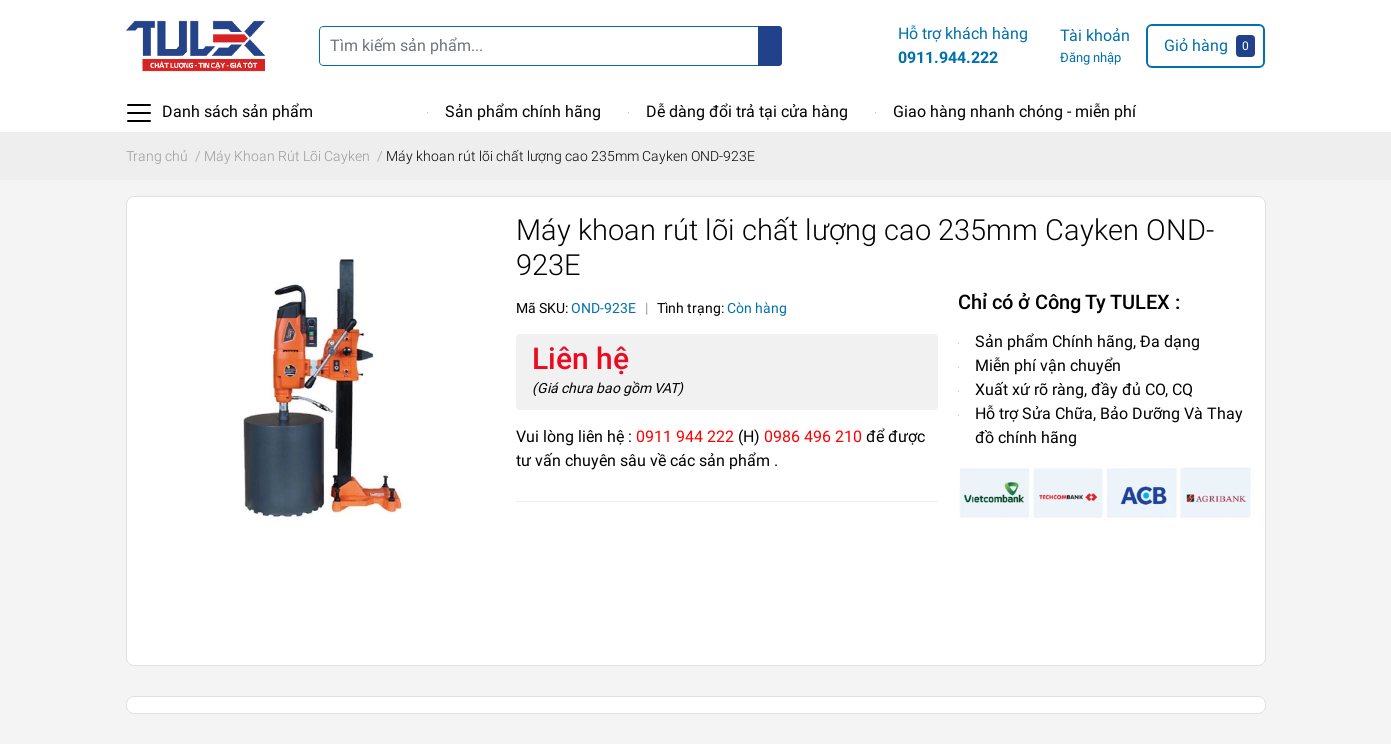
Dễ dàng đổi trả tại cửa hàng (747, 111)
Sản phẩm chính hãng (523, 111)
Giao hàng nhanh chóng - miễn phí (1014, 111)
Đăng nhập (1090, 57)
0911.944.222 (948, 57)
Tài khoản (1095, 35)
